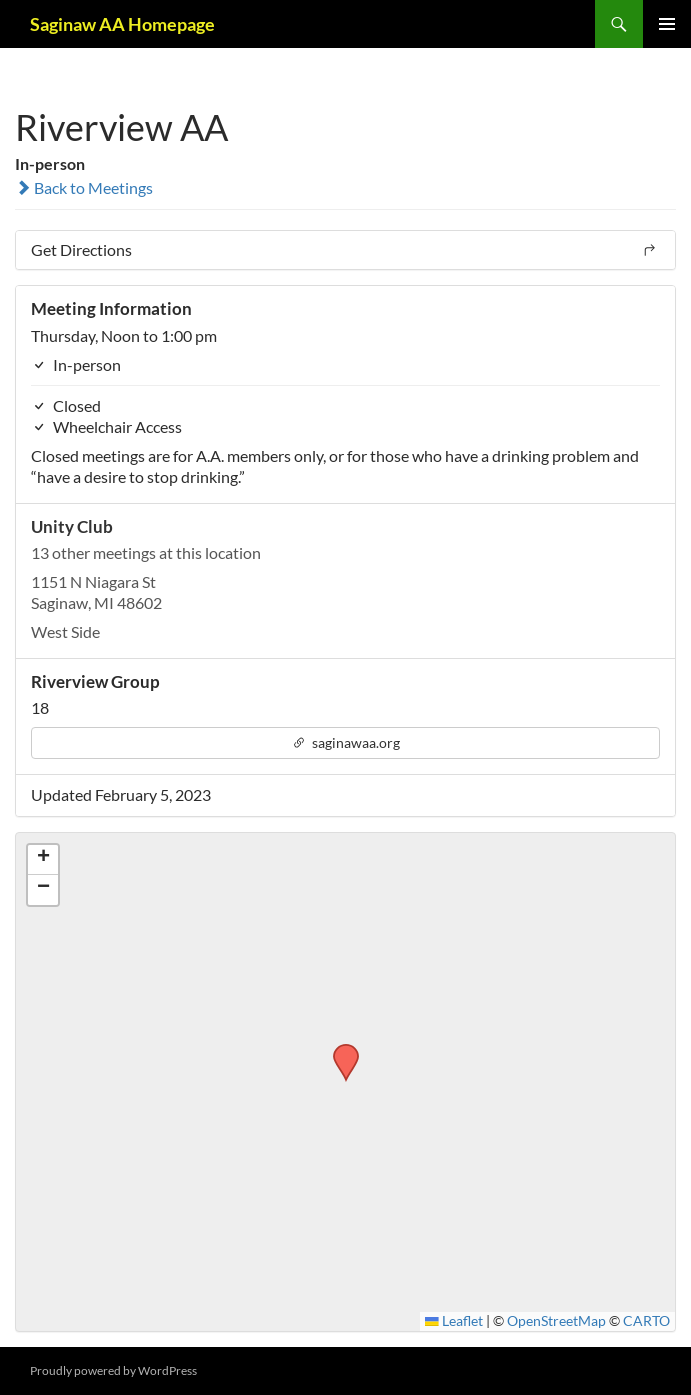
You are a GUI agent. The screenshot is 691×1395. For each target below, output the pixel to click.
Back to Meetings (84, 187)
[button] (339, 1050)
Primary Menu (667, 24)
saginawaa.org (346, 742)
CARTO (646, 1321)
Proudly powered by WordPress (113, 1370)
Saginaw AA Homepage (122, 24)
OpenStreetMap (556, 1321)
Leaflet (454, 1321)
